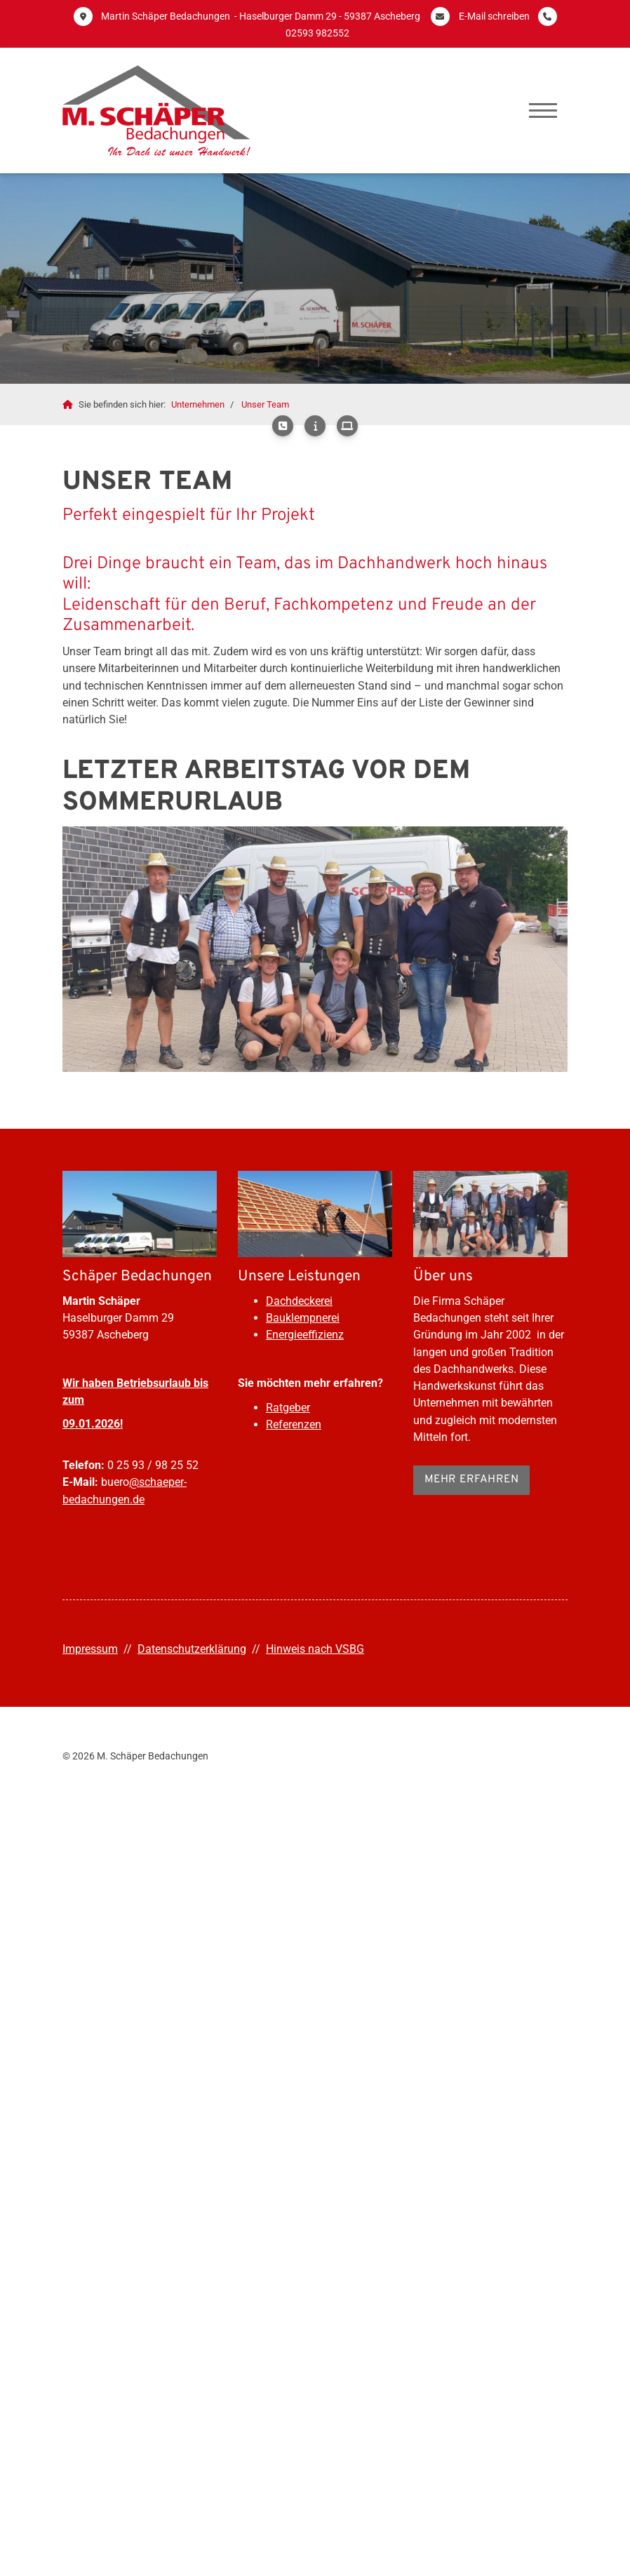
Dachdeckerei (299, 1301)
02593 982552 (317, 33)
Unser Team (265, 404)
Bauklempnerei (303, 1317)
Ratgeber (288, 1407)
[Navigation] (543, 110)
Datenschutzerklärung (192, 1649)
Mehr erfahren (471, 1480)
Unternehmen (197, 404)
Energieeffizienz (305, 1334)
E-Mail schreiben (494, 16)
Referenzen (293, 1424)
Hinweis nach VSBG (315, 1649)
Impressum (90, 1649)
